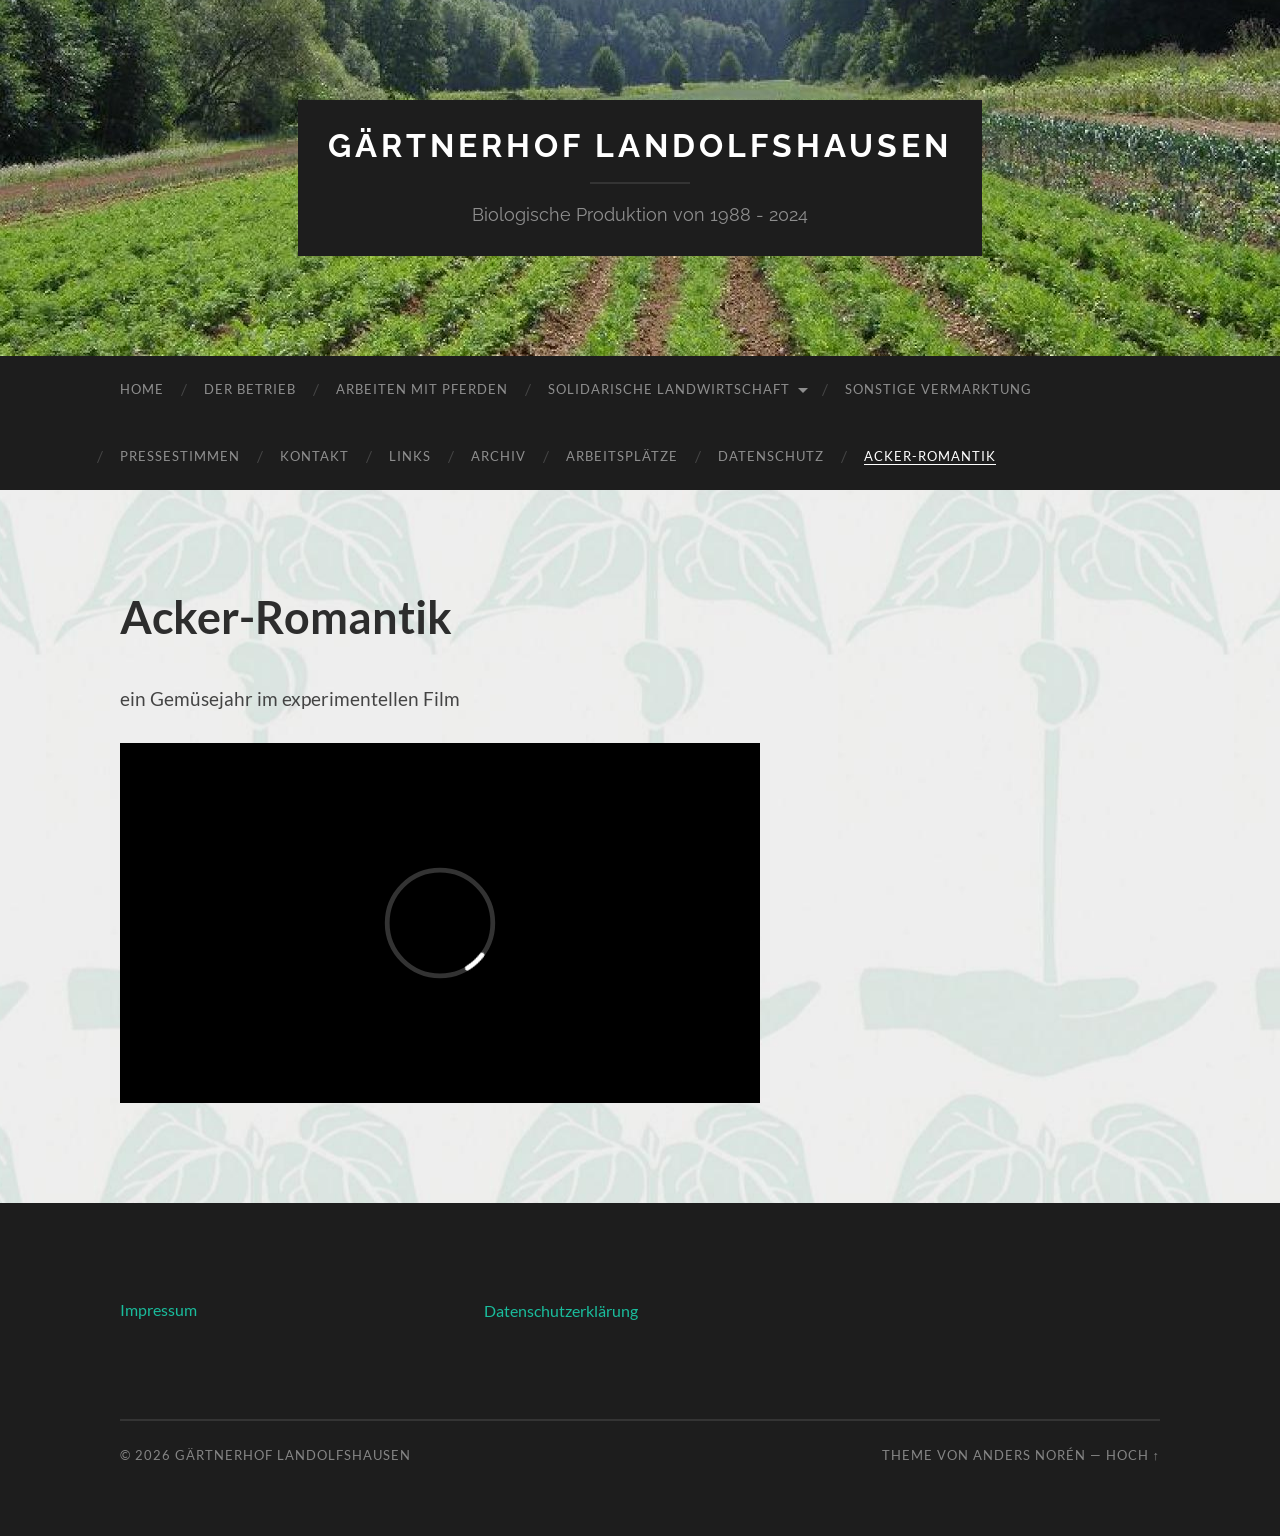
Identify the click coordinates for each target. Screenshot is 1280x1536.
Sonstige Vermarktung (938, 389)
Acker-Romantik (930, 456)
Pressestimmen (180, 456)
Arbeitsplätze (622, 456)
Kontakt (314, 456)
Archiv (498, 456)
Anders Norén (1029, 1455)
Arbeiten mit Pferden (422, 389)
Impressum (158, 1309)
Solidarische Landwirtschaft (669, 389)
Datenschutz (771, 456)
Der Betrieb (250, 389)
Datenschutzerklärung (561, 1310)
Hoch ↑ (1133, 1455)
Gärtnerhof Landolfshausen (640, 145)
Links (410, 456)
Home (142, 389)
